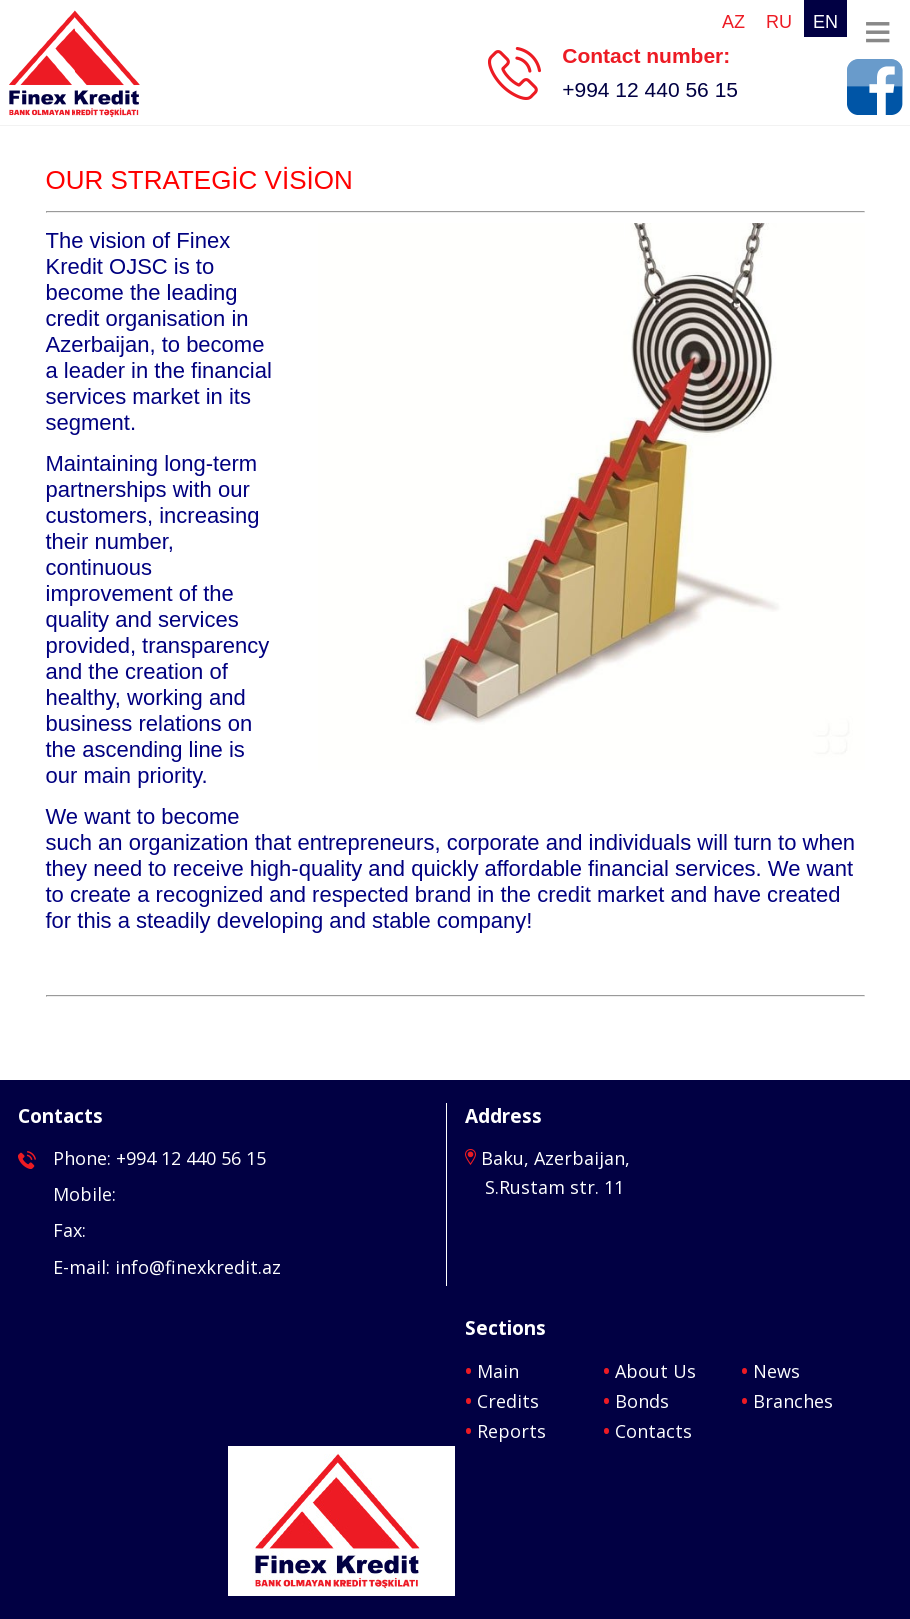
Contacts (653, 1431)
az (733, 22)
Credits (508, 1401)
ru (779, 22)
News (776, 1371)
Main (498, 1371)
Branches (793, 1401)
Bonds (642, 1401)
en (825, 22)
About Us (655, 1371)
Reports (511, 1431)
